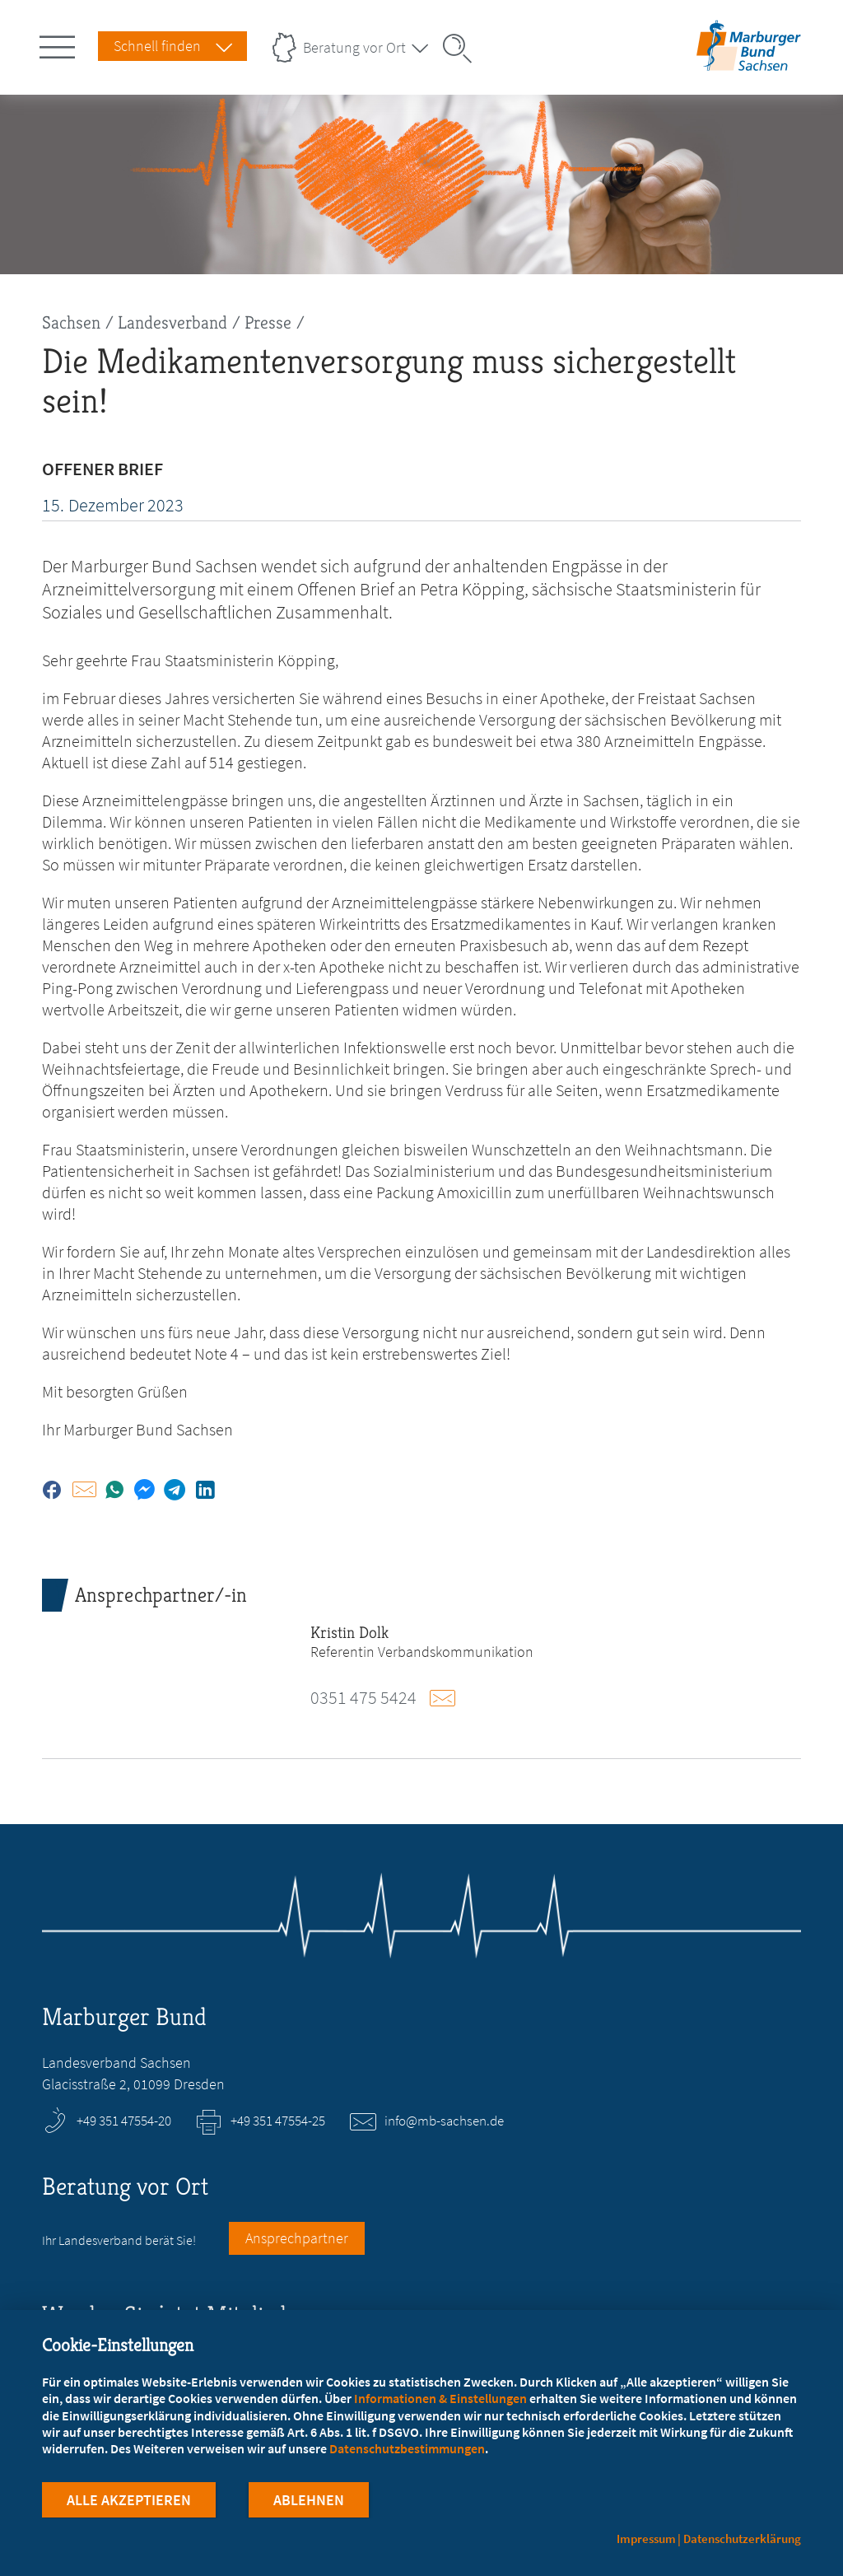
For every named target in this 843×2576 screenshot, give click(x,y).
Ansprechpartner (296, 2237)
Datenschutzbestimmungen (407, 2448)
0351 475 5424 (363, 1697)
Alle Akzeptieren (129, 2500)
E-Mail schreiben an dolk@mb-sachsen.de (450, 1698)
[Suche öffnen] (462, 48)
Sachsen (71, 322)
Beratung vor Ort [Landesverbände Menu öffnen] (354, 47)
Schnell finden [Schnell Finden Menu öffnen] (157, 45)
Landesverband (172, 322)
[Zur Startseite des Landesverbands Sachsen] (747, 60)
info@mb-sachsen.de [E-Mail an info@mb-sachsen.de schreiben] (444, 2121)
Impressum (646, 2538)
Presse (268, 322)
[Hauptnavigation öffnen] (60, 43)
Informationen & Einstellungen (440, 2398)
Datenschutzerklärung (742, 2538)
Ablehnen (308, 2500)
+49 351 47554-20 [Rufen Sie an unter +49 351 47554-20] (124, 2121)
